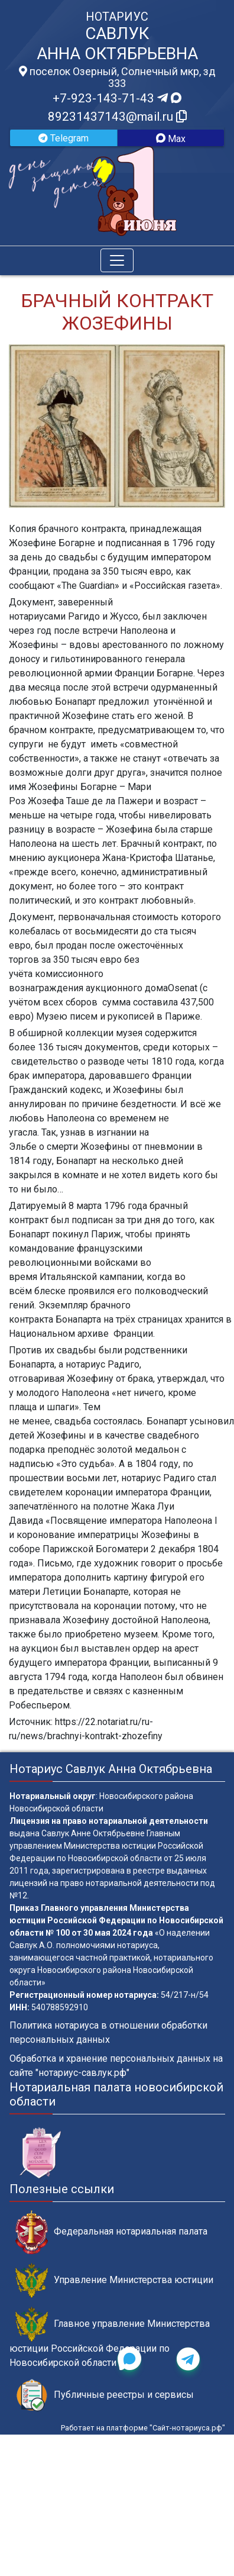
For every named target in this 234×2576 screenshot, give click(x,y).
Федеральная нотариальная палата (111, 2231)
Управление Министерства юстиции (114, 2280)
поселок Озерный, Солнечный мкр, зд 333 (117, 77)
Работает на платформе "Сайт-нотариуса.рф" (143, 2427)
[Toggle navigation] (117, 260)
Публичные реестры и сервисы (104, 2395)
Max (171, 138)
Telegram (63, 138)
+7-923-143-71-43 (117, 98)
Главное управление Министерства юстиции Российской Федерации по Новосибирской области (109, 2337)
